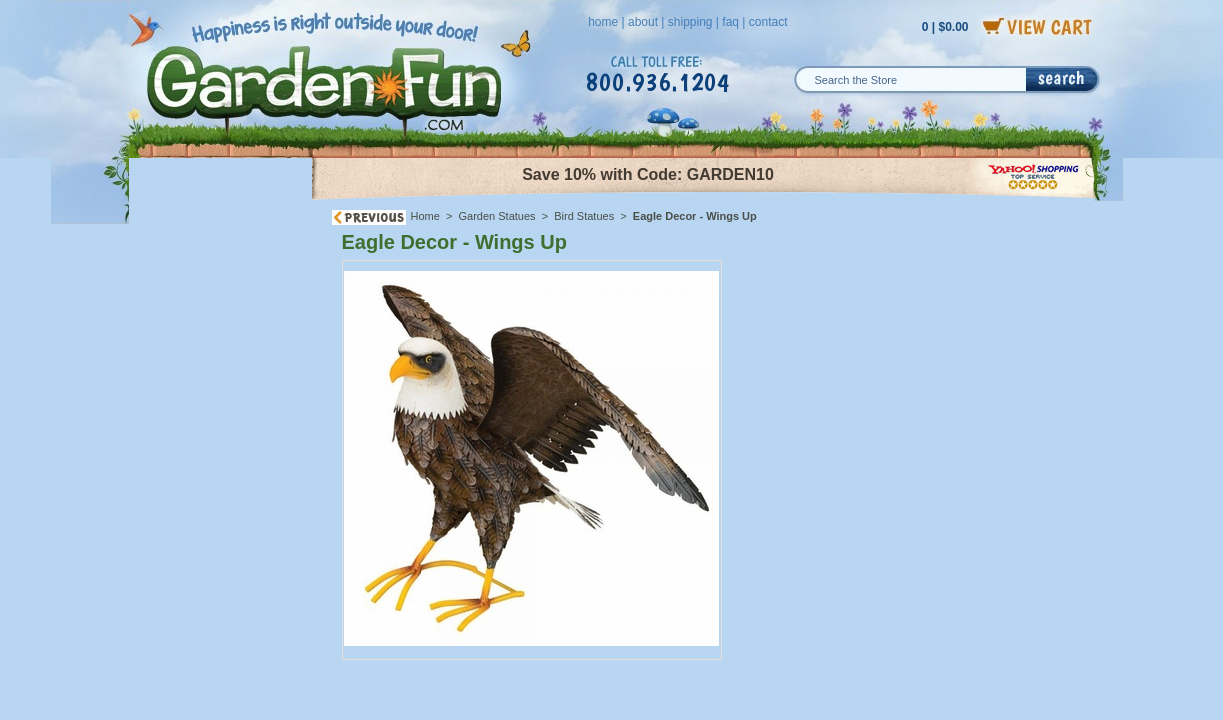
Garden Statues (497, 216)
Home (425, 216)
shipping (690, 22)
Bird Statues (584, 216)
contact (768, 22)
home (603, 22)
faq (730, 22)
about (643, 22)
